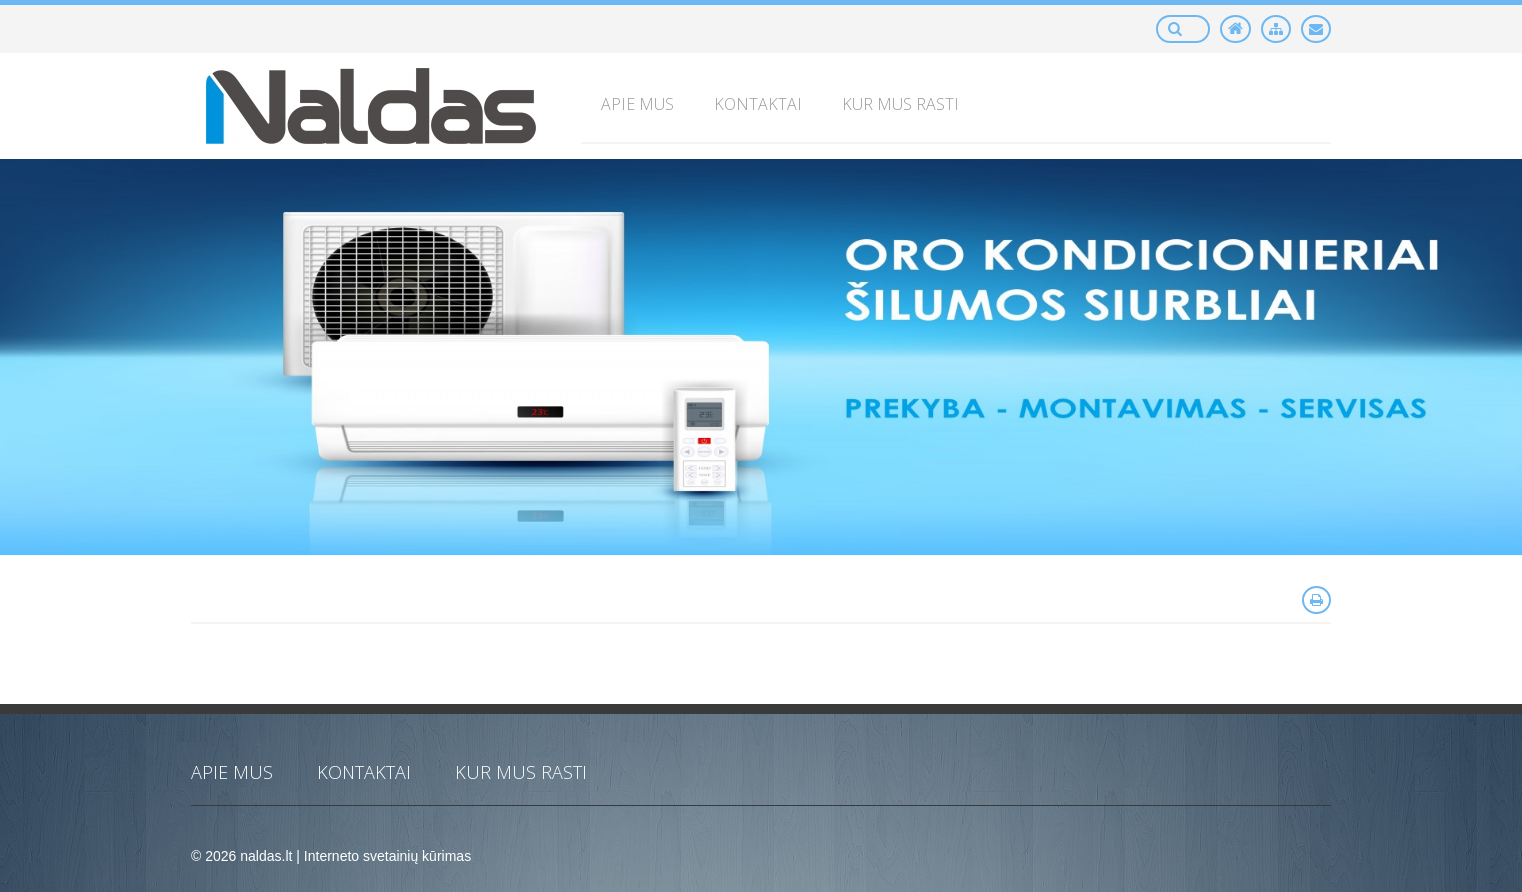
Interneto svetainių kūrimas (387, 856)
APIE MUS (232, 772)
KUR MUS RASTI (521, 772)
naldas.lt (266, 856)
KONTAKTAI (364, 772)
